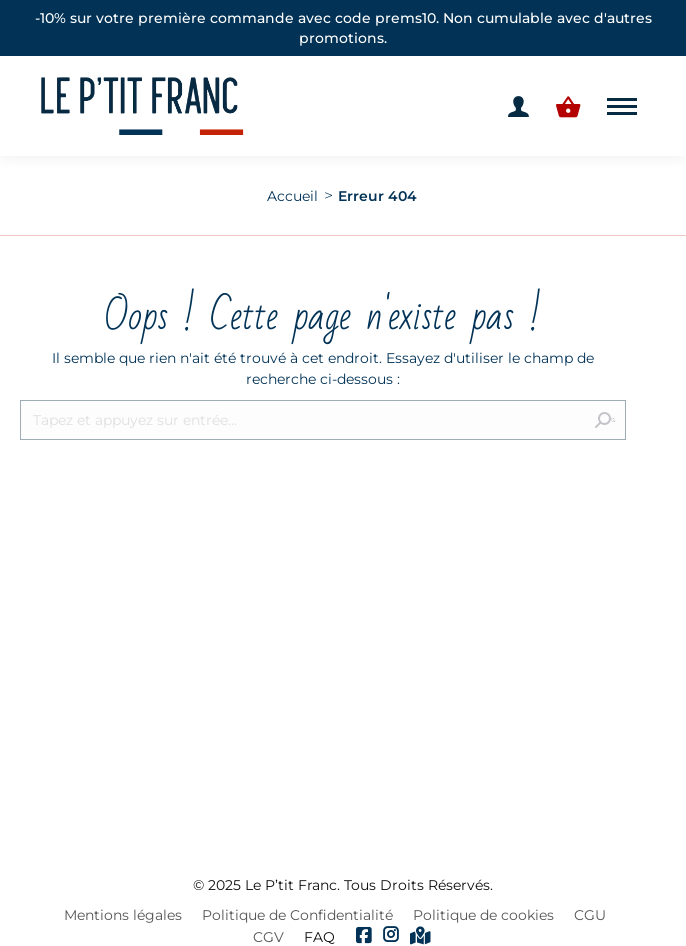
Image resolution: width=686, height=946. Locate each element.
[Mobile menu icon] (622, 106)
